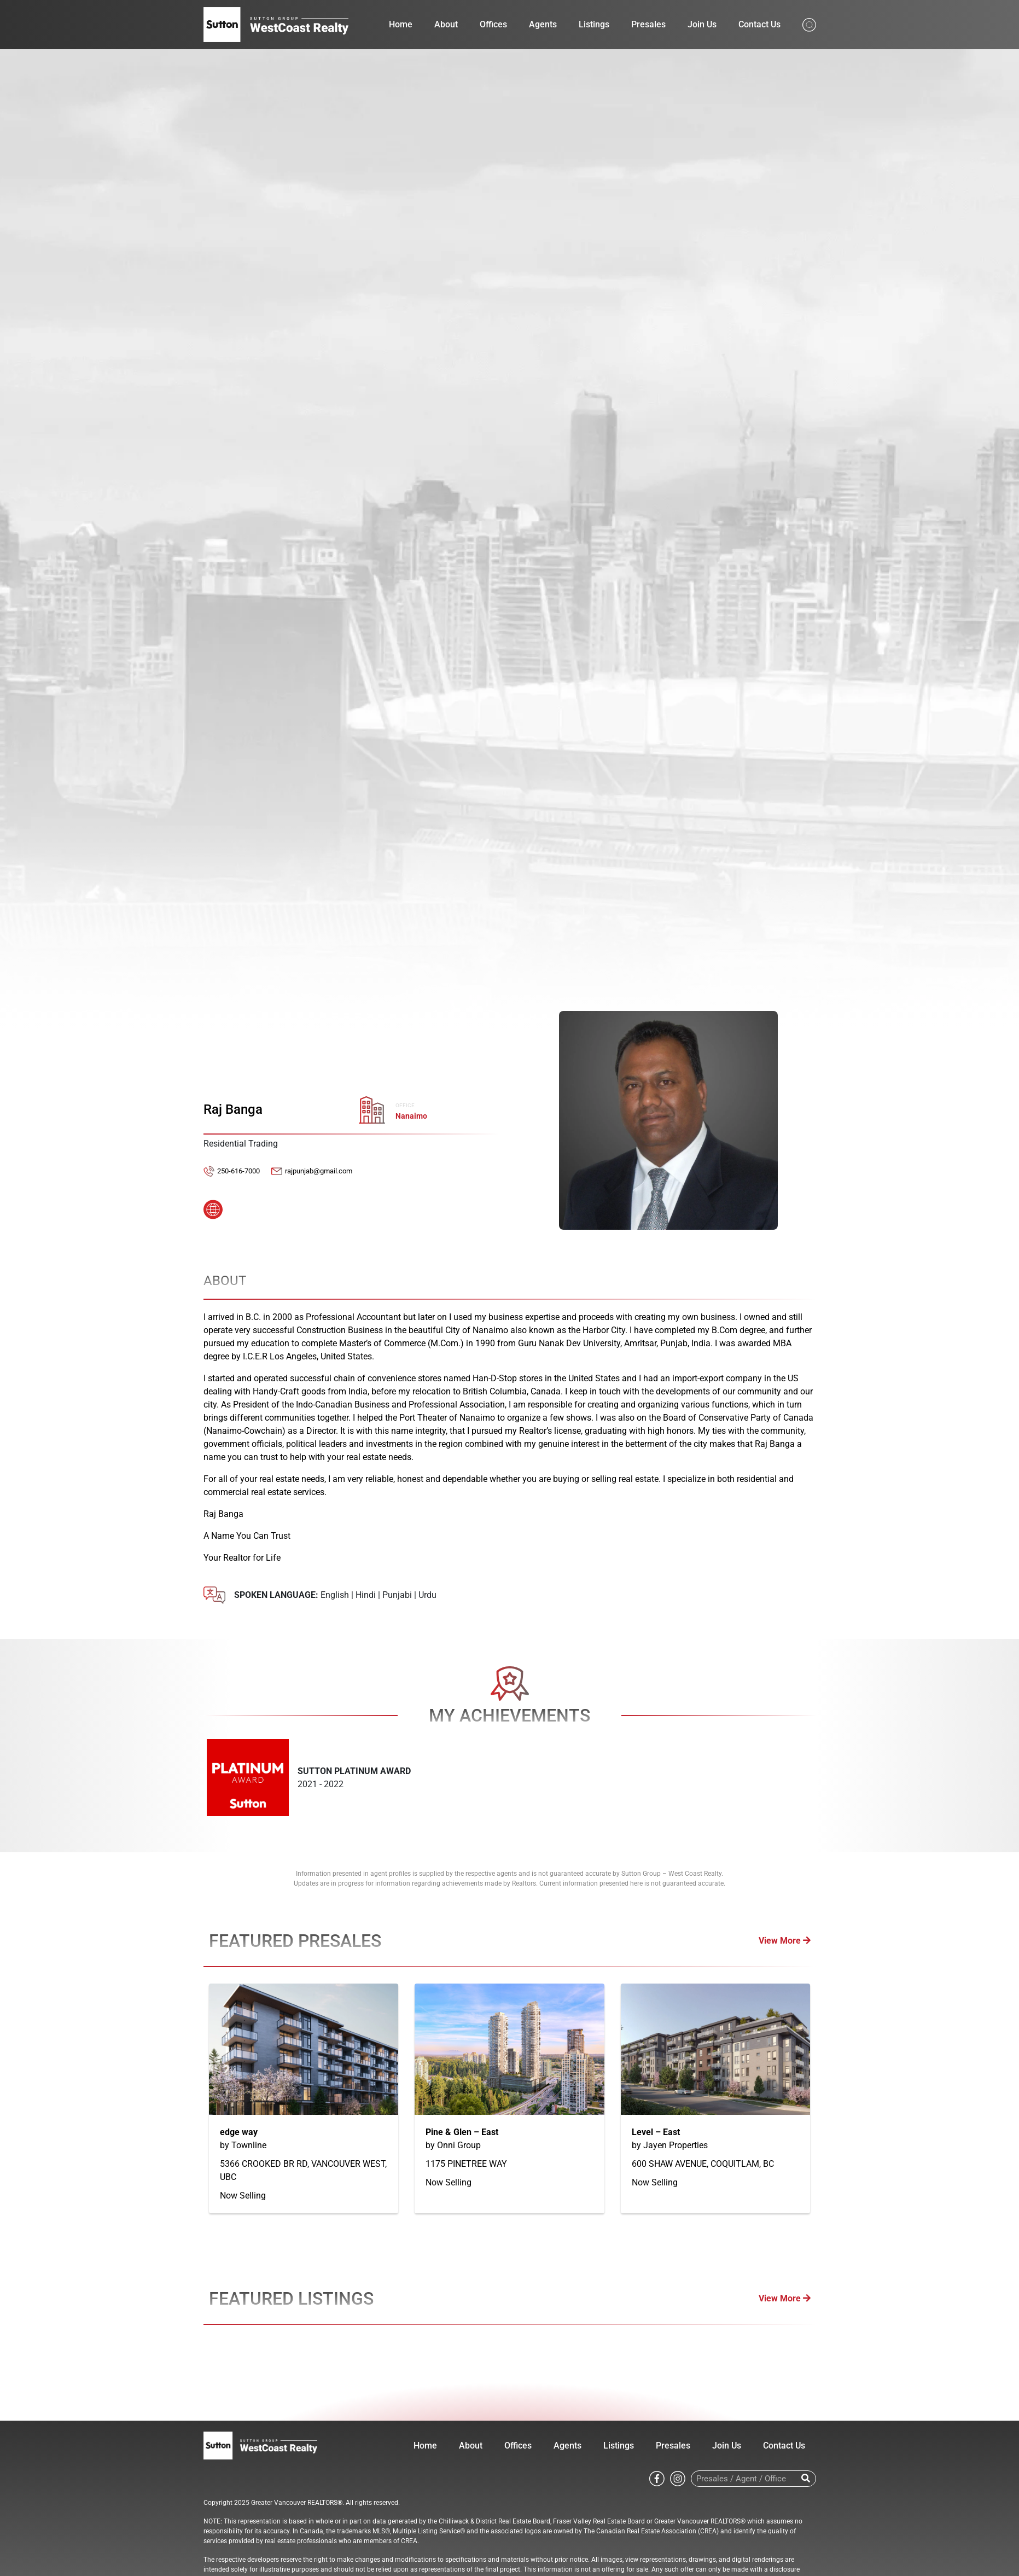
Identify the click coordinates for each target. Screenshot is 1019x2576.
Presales (648, 24)
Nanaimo (411, 1116)
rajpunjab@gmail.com (318, 1171)
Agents (543, 24)
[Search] (806, 2478)
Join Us (702, 24)
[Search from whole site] (809, 24)
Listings (594, 24)
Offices (493, 24)
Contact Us (759, 24)
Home (400, 24)
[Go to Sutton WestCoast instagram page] (677, 2478)
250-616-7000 (238, 1171)
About (446, 24)
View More (785, 1940)
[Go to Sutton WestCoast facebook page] (657, 2478)
